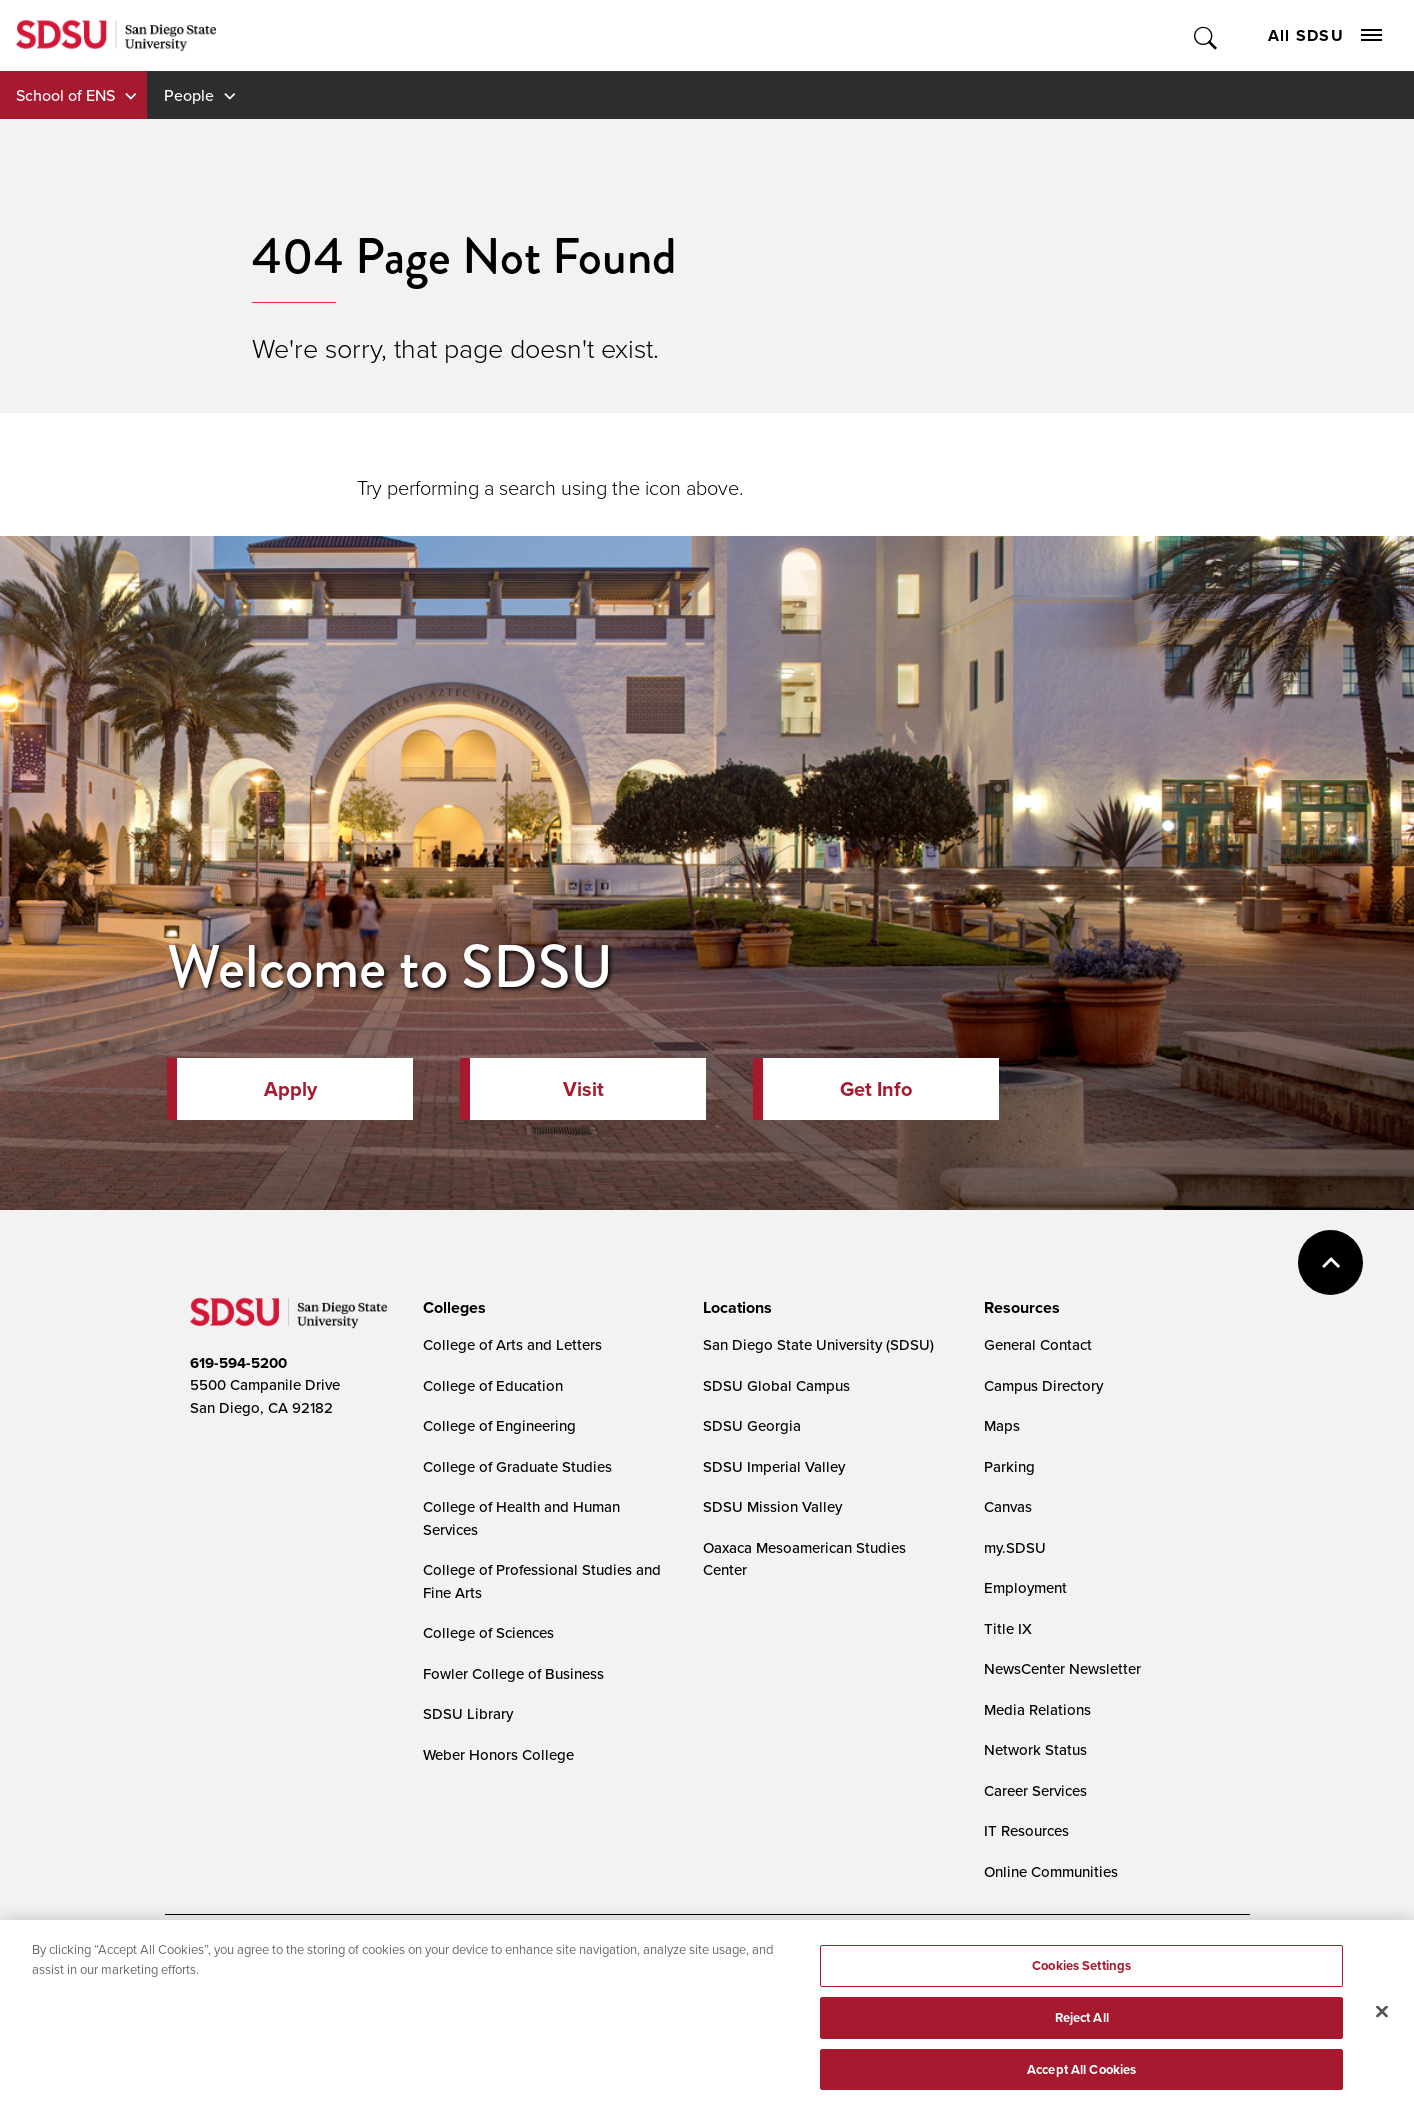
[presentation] (451, 1308)
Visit (583, 1089)
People (189, 95)
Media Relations (1037, 1709)
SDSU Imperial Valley (774, 1466)
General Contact (1038, 1344)
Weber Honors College (498, 1754)
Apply (290, 1089)
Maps (1002, 1425)
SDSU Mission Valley (772, 1506)
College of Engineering (499, 1425)
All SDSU (1325, 35)
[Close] (1382, 2058)
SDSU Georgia (752, 1425)
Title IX (1008, 1628)
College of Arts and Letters (512, 1344)
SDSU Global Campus (776, 1385)
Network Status (1035, 1749)
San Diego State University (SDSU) (818, 1344)
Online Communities (1051, 1871)
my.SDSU (1015, 1547)
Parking (1009, 1466)
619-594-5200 (238, 1363)
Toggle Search (1206, 35)
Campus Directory (1043, 1385)
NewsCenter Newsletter (1062, 1668)
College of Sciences (488, 1632)
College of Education (493, 1385)
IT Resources (1026, 1830)
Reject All (1082, 2062)
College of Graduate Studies (517, 1466)
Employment (1025, 1587)
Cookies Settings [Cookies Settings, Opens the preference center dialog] (1081, 2011)
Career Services (1035, 1790)
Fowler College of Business (513, 1673)
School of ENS (65, 95)
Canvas (1008, 1506)
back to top (1330, 1262)
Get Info (876, 1089)
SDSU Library (468, 1713)
